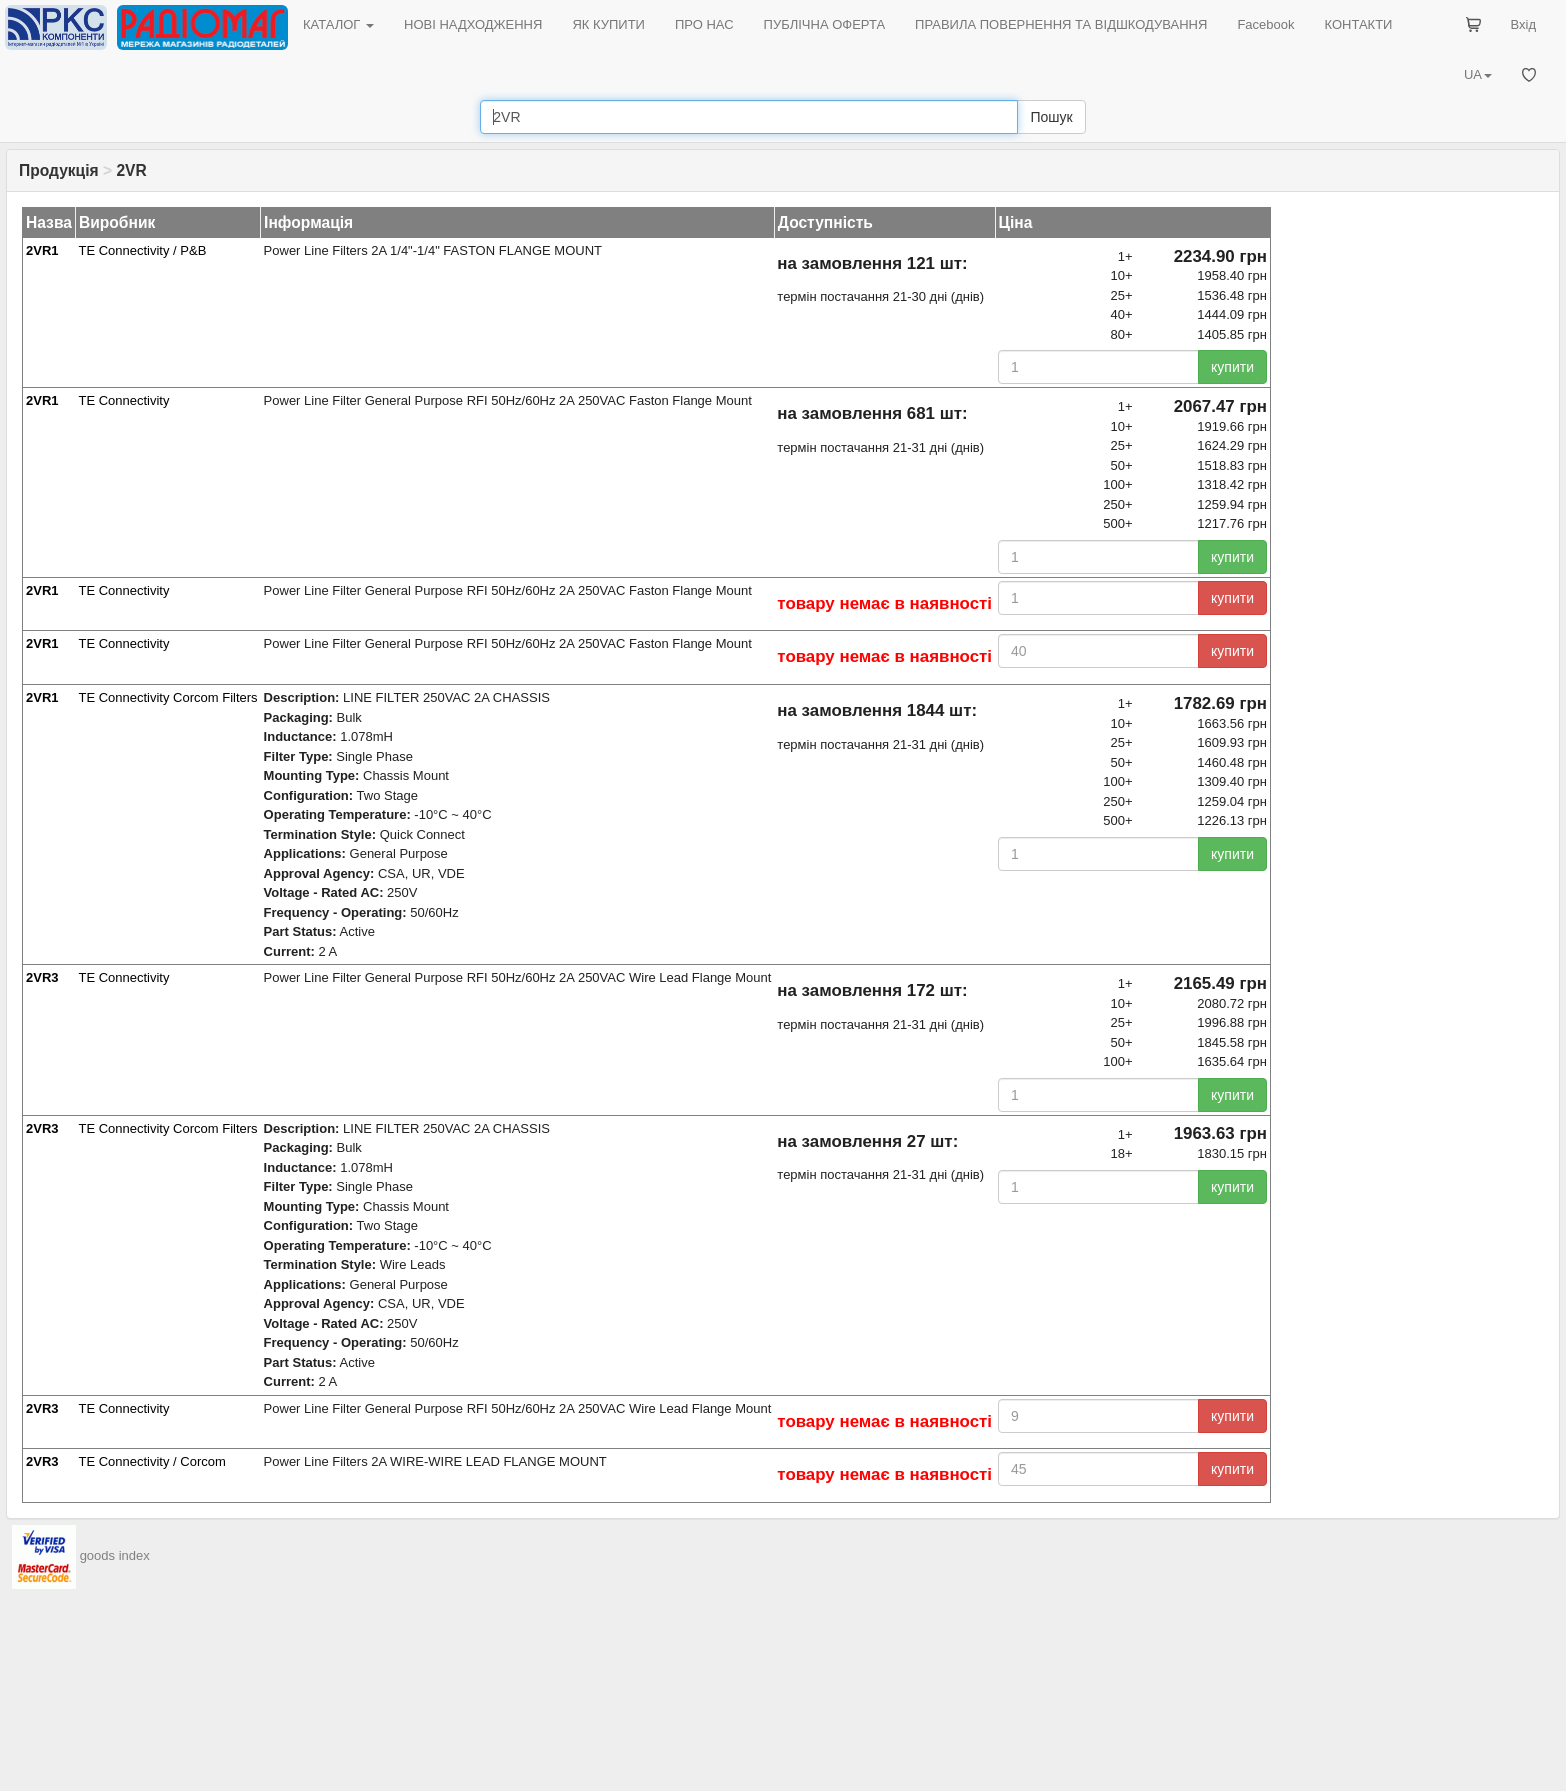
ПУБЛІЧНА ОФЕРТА (825, 24)
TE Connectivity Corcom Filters (167, 697)
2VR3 (42, 977)
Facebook (1265, 24)
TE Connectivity (123, 400)
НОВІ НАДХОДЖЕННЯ (473, 24)
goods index (115, 1555)
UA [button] (1478, 74)
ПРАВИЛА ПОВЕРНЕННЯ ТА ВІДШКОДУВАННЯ (1061, 24)
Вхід (1524, 24)
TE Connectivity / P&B (142, 250)
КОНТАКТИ (1358, 24)
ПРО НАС (704, 24)
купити (1232, 367)
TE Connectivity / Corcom (151, 1461)
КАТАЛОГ (338, 24)
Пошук (1051, 117)
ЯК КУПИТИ (608, 24)
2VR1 (42, 250)
